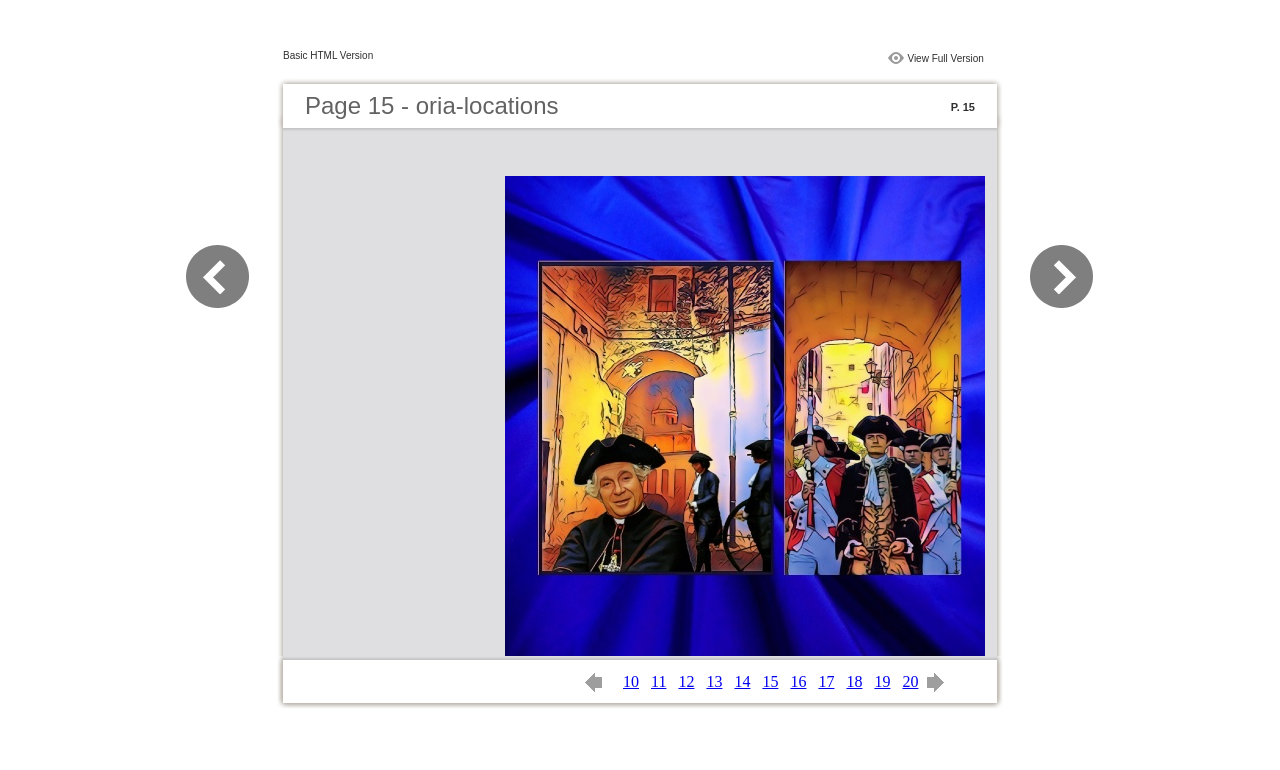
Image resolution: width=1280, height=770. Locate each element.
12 (686, 681)
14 (742, 681)
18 (854, 681)
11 (658, 681)
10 (631, 681)
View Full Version (945, 58)
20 (910, 681)
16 (798, 681)
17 (826, 681)
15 (770, 681)
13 (714, 681)
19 (882, 681)
